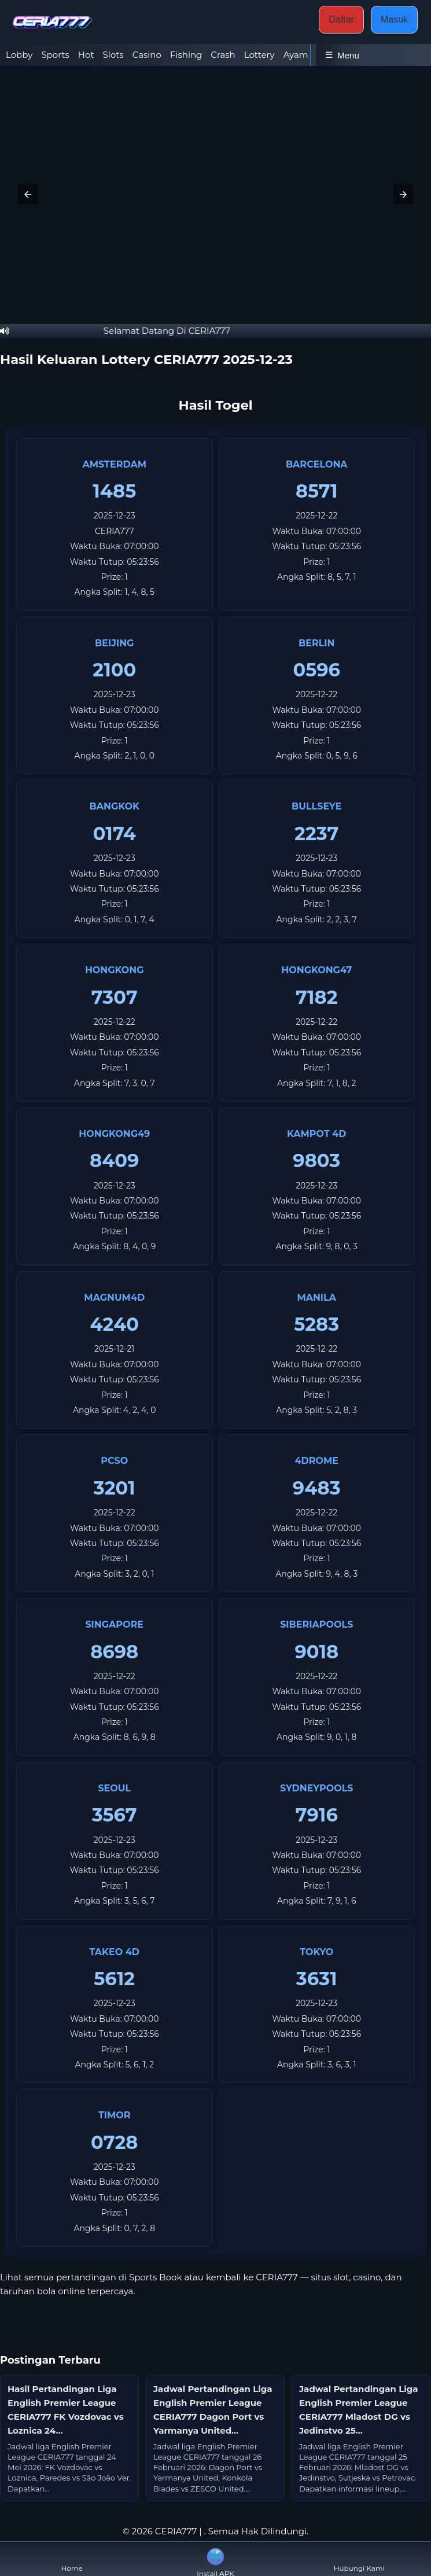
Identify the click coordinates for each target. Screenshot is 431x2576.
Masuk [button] (394, 19)
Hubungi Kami (359, 2559)
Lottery (259, 54)
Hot (86, 54)
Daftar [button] (341, 19)
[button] (28, 194)
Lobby (19, 54)
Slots (113, 54)
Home (72, 2559)
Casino (146, 54)
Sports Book (156, 2277)
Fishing (186, 54)
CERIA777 (114, 531)
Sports (55, 54)
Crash (223, 54)
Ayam (295, 54)
